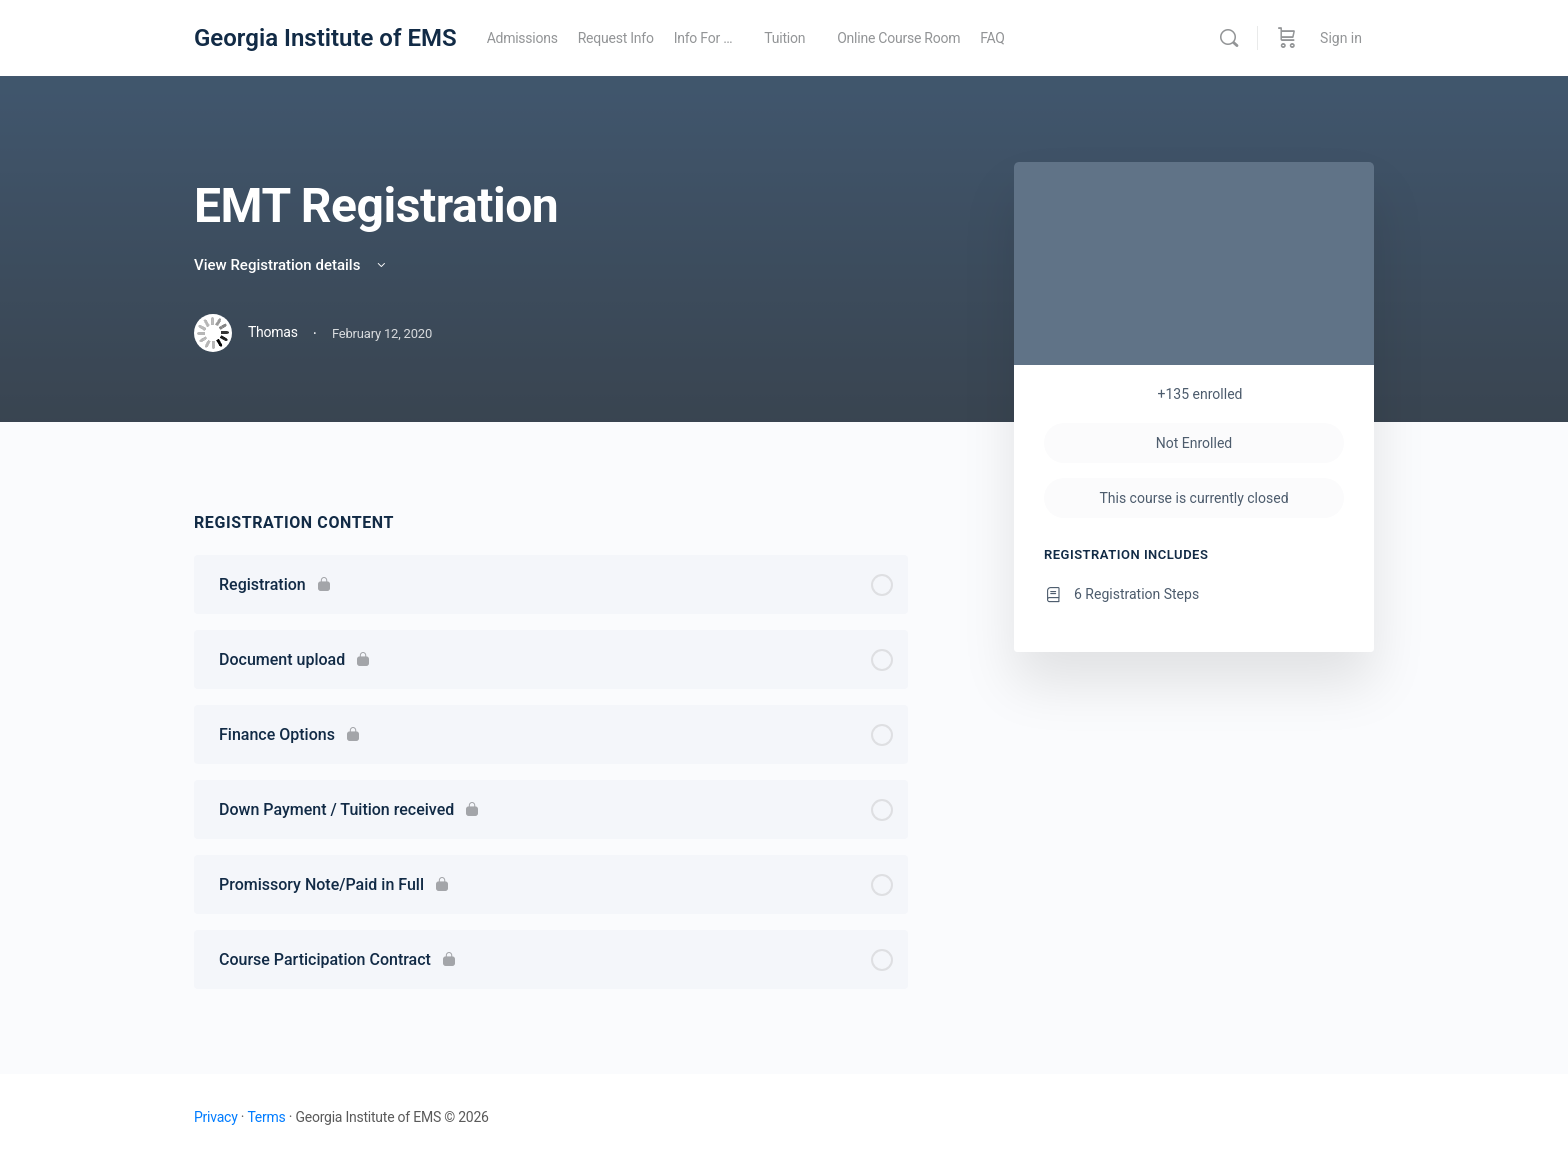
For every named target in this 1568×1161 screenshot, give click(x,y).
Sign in (1341, 38)
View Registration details (291, 265)
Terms (266, 1117)
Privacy (216, 1117)
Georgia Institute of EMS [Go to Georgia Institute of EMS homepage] (325, 38)
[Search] (1229, 38)
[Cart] (1287, 38)
